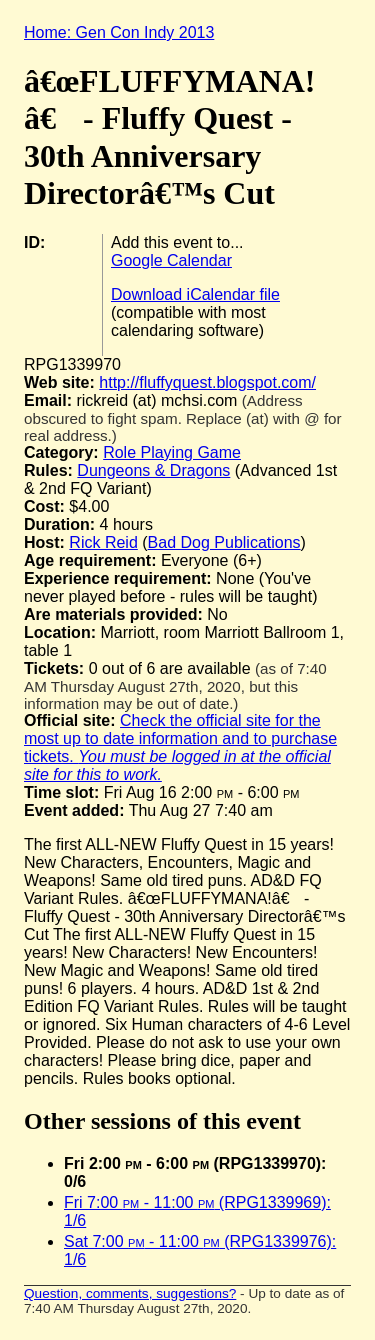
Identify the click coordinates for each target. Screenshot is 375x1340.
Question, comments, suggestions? (130, 1293)
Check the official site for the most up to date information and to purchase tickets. (180, 747)
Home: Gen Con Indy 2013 (119, 32)
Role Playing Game (172, 452)
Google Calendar (171, 260)
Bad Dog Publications (224, 542)
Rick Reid (103, 542)
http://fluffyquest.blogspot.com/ (207, 382)
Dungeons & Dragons (153, 470)
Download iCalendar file (195, 294)
